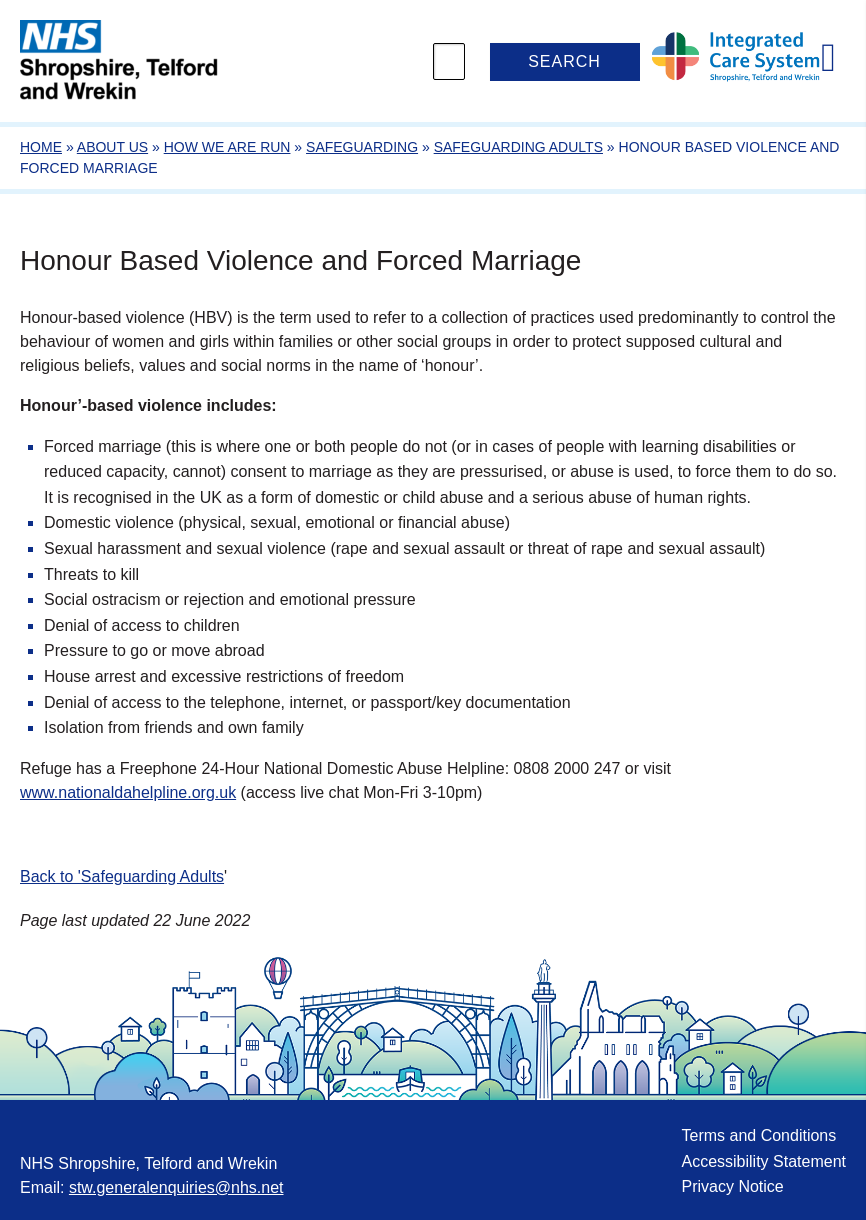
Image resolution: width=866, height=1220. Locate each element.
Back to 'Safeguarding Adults (122, 876)
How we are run (227, 147)
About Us (112, 147)
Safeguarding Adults (518, 147)
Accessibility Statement (763, 1161)
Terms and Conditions (758, 1135)
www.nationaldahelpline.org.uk (128, 792)
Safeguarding (362, 147)
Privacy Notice (732, 1186)
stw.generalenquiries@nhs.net (176, 1187)
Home (41, 147)
